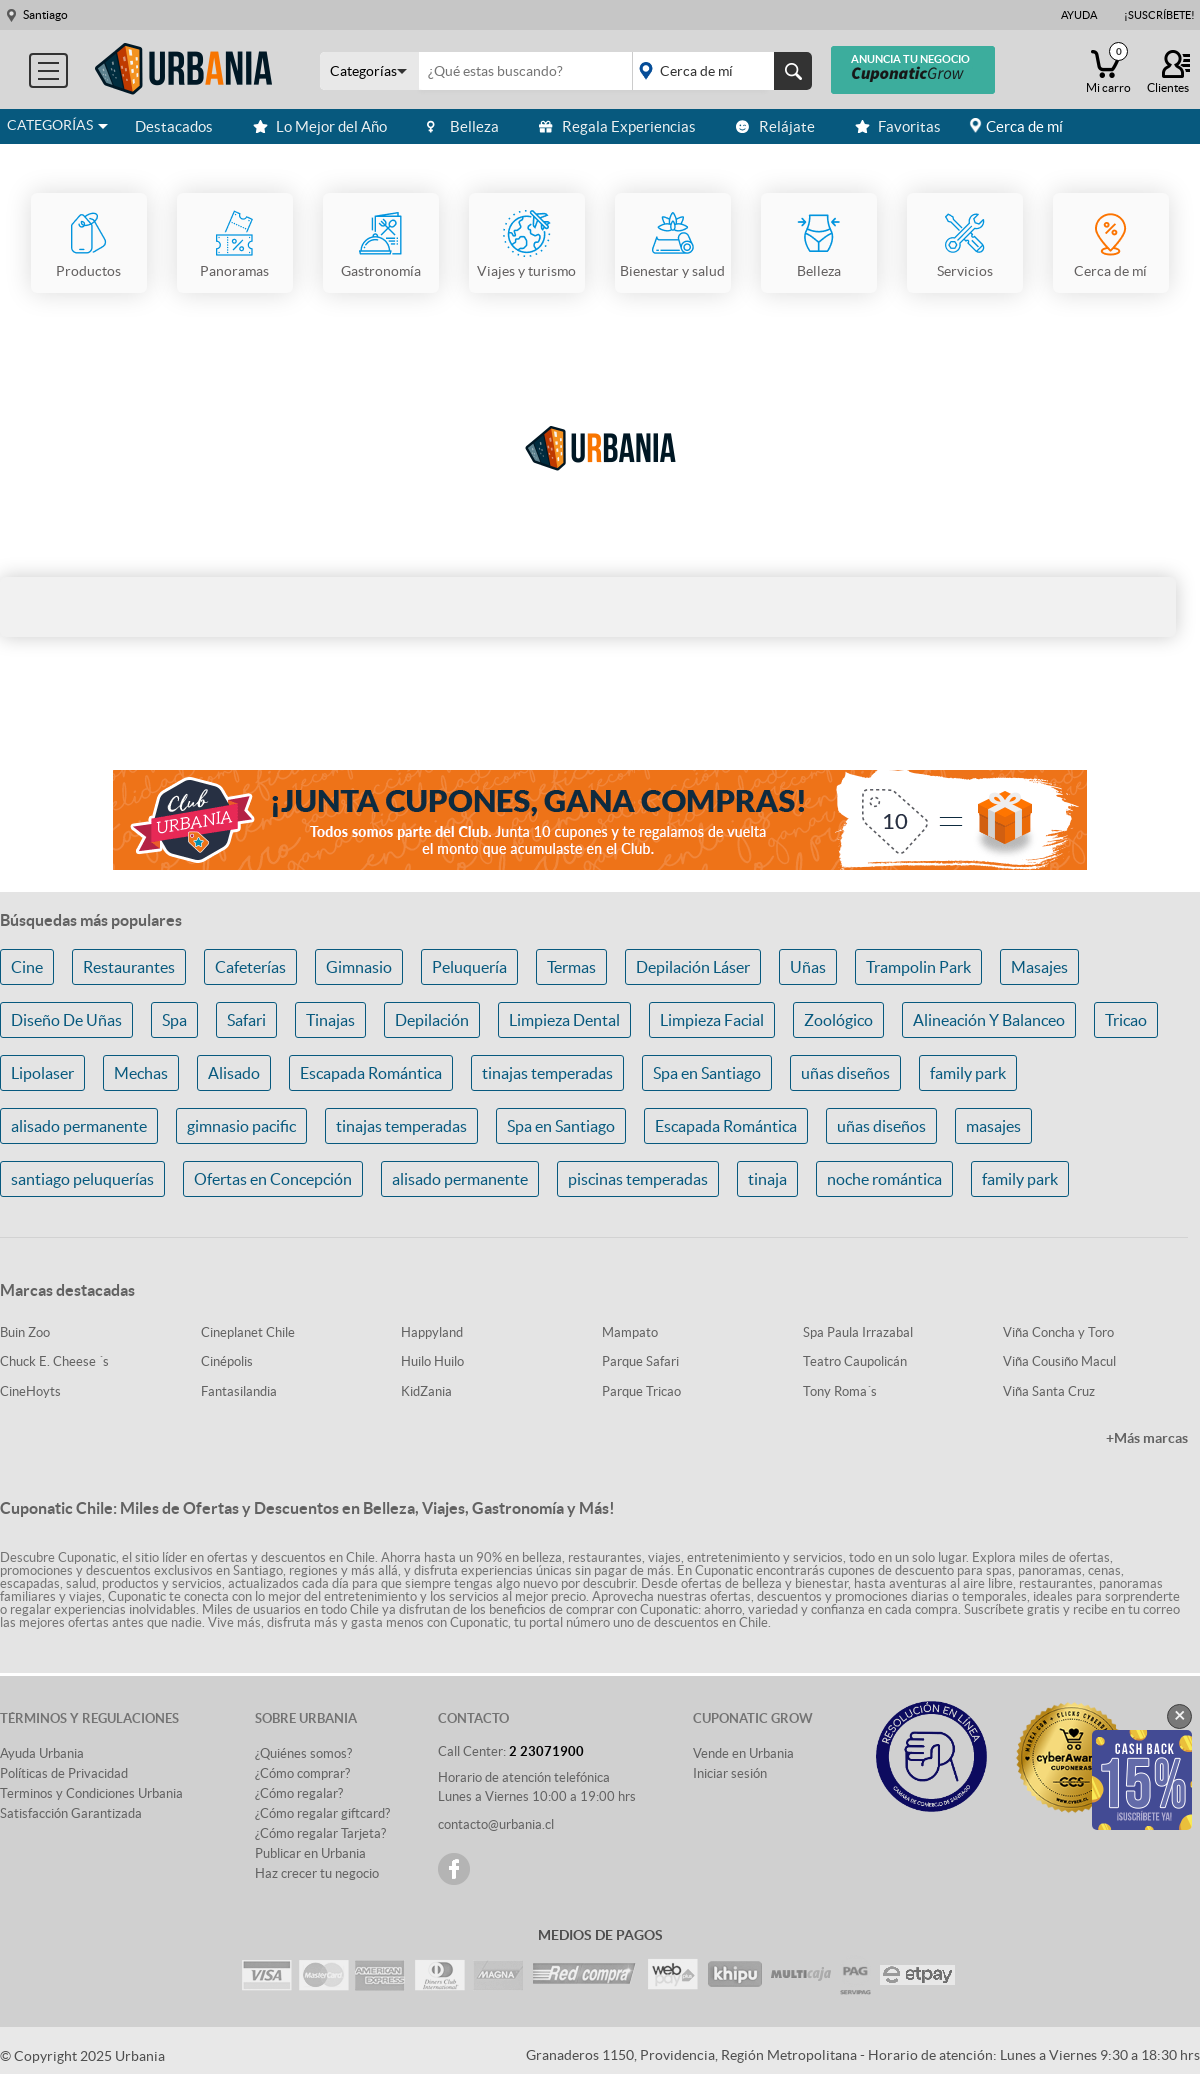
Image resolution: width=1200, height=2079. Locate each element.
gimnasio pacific (241, 1126)
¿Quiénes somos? (303, 1753)
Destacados (174, 126)
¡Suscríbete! (1159, 15)
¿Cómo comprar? (302, 1773)
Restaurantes (129, 967)
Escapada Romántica (371, 1073)
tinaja (767, 1179)
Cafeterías (250, 967)
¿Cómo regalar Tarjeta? (320, 1833)
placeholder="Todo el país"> (718, 71)
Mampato (630, 1332)
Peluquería (469, 967)
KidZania (426, 1391)
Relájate (775, 126)
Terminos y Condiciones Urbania (91, 1793)
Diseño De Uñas (66, 1020)
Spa (174, 1020)
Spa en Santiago (707, 1073)
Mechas (141, 1073)
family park (968, 1073)
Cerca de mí (1024, 126)
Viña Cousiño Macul (1059, 1361)
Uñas (808, 967)
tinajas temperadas (547, 1073)
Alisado (234, 1073)
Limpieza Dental (564, 1020)
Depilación (432, 1020)
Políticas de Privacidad (64, 1773)
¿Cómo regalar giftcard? (322, 1813)
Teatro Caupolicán (855, 1361)
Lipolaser (42, 1073)
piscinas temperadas (638, 1179)
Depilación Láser (693, 967)
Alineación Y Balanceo (989, 1020)
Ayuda (1079, 15)
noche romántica (884, 1179)
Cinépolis (227, 1361)
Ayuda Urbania (42, 1753)
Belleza (463, 126)
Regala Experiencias (617, 126)
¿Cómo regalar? (299, 1793)
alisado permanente (79, 1126)
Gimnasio (359, 967)
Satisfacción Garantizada (71, 1813)
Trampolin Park (918, 967)
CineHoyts (30, 1391)
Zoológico (838, 1020)
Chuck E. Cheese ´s (54, 1361)
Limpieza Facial (712, 1020)
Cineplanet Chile (248, 1332)
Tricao (1126, 1020)
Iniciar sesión (730, 1773)
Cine (27, 967)
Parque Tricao (641, 1391)
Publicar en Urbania (310, 1853)
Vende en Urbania (743, 1753)
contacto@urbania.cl (496, 1824)
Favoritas (898, 126)
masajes (993, 1126)
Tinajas (330, 1020)
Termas (571, 967)
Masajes (1039, 967)
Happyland (432, 1332)
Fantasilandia (239, 1391)
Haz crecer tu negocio (317, 1873)
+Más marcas (1147, 1438)
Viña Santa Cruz (1049, 1391)
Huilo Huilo (432, 1361)
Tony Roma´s (840, 1391)
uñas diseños (845, 1073)
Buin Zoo (25, 1332)
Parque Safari (640, 1361)
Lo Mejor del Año (320, 126)
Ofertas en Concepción (273, 1179)
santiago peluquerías (82, 1179)
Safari (246, 1020)
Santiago (45, 14)
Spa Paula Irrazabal (858, 1332)
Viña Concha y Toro (1058, 1332)
